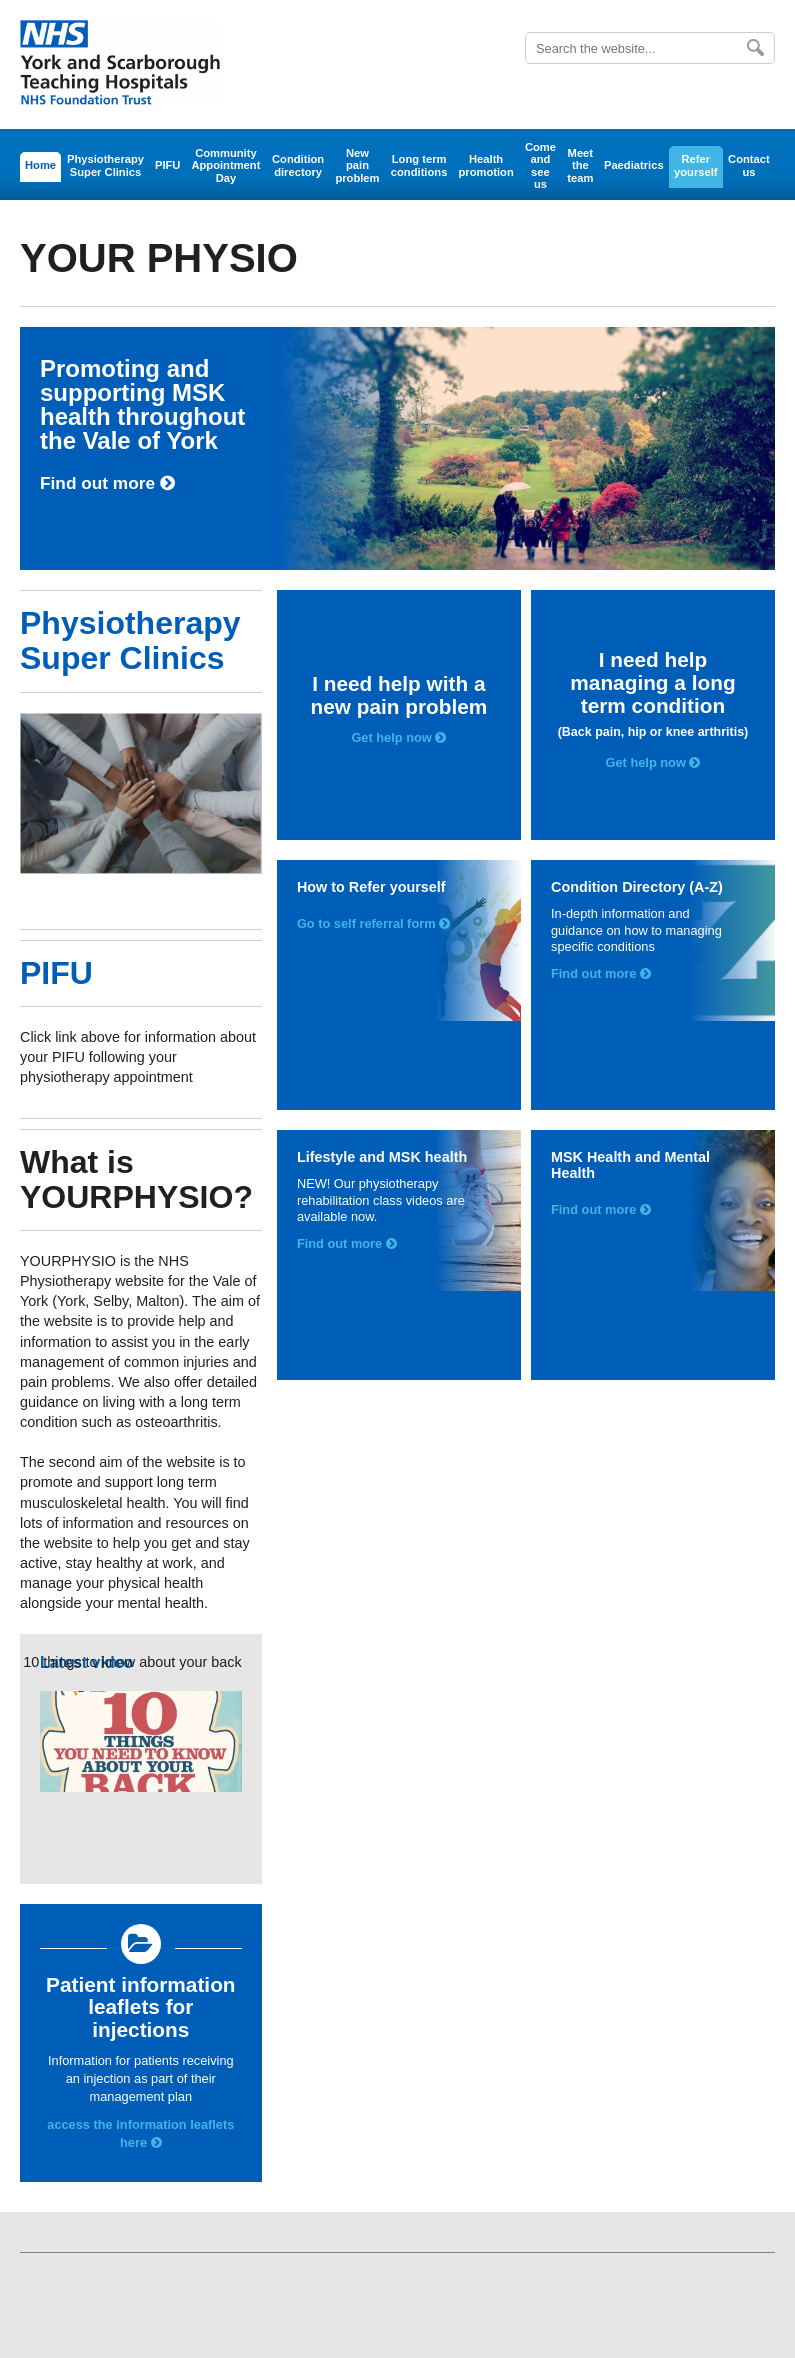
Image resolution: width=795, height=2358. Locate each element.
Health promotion (485, 165)
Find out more (107, 483)
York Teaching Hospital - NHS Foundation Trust (120, 64)
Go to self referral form (373, 923)
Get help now (398, 737)
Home (40, 165)
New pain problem (357, 165)
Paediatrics (634, 165)
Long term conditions (419, 165)
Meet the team (580, 165)
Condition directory (298, 165)
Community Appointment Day (225, 165)
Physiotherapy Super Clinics (105, 165)
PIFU (167, 165)
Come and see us (540, 165)
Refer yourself (696, 165)
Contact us (749, 165)
